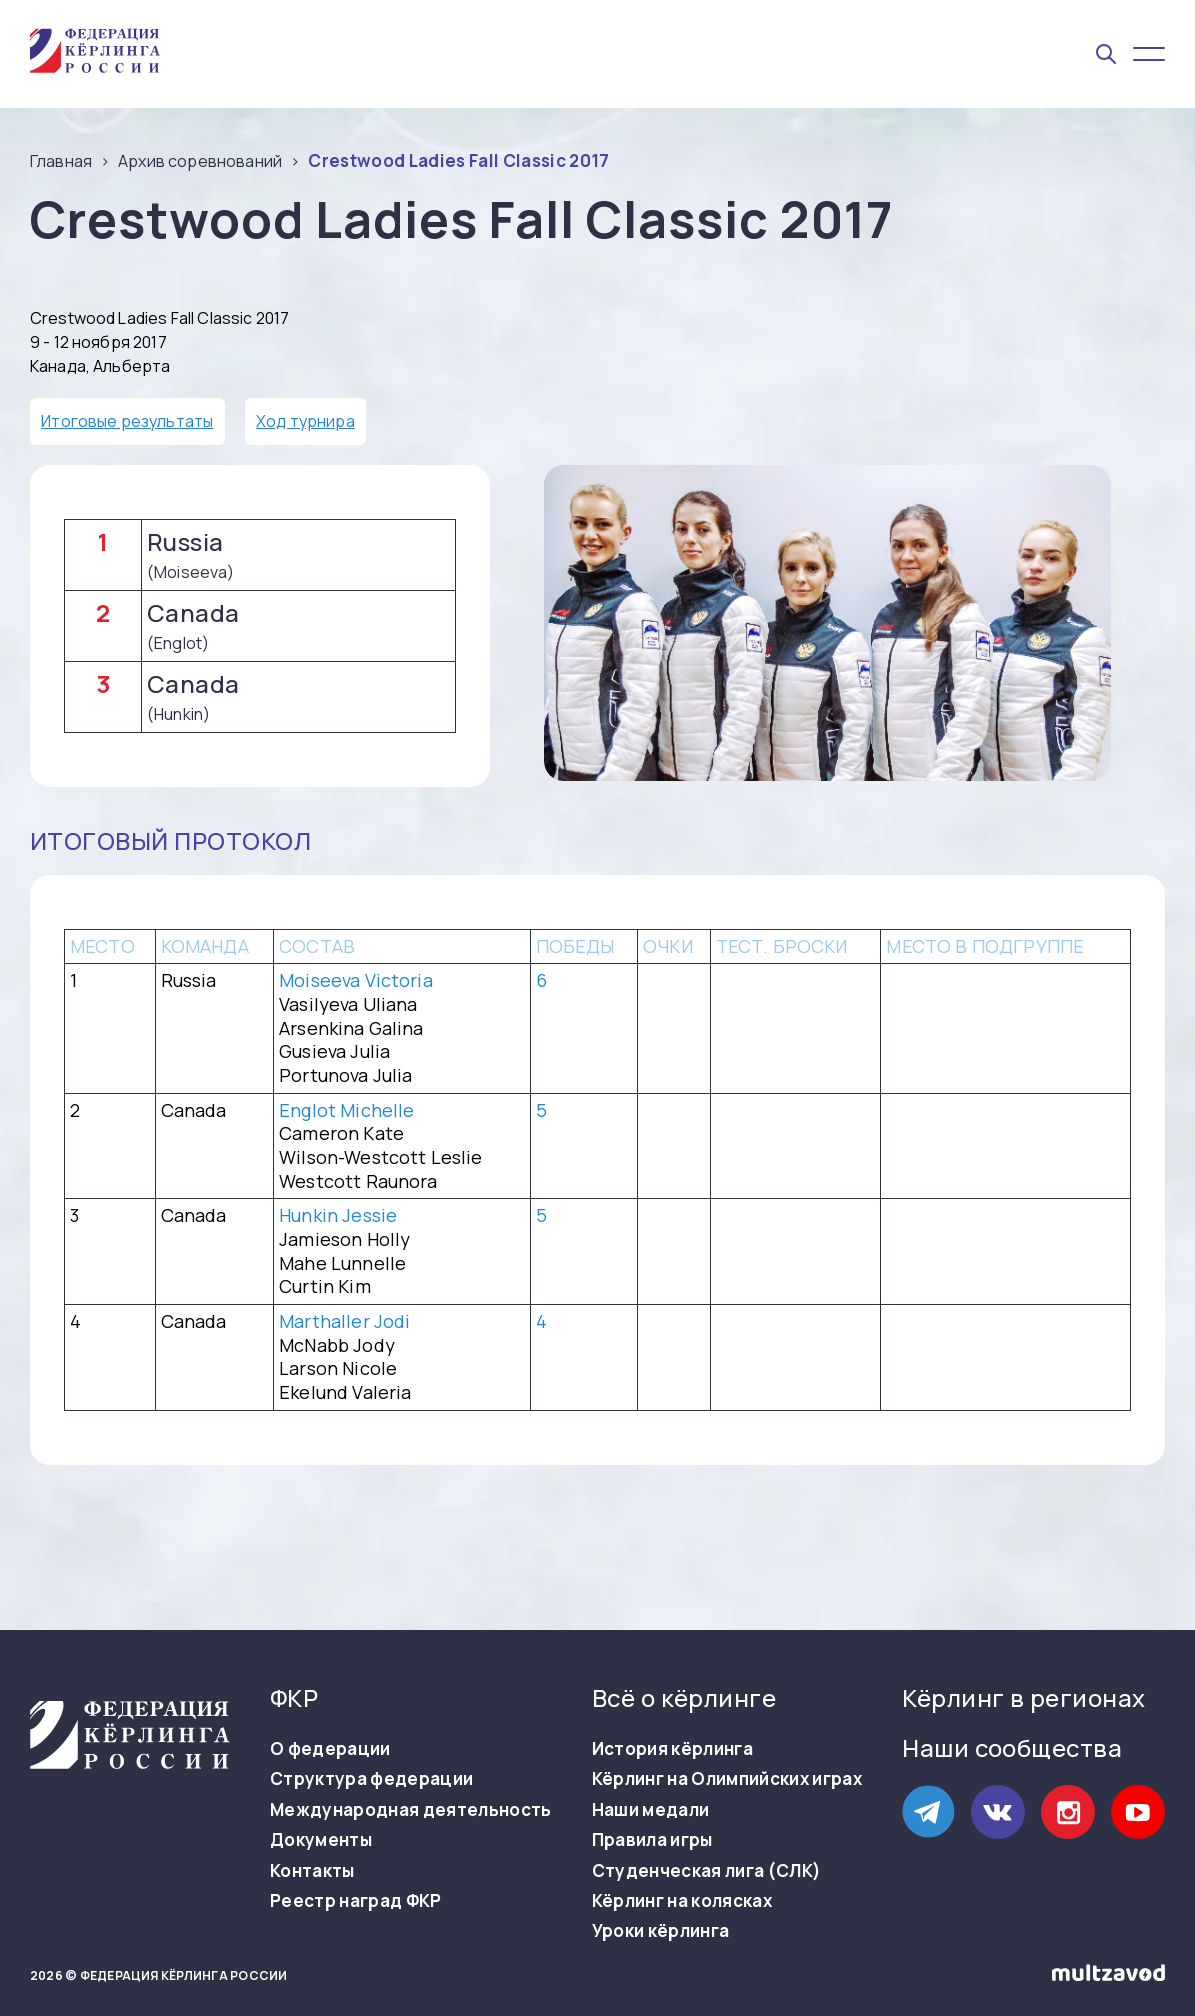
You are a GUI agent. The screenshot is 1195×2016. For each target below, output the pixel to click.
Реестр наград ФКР (356, 1901)
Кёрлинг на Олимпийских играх (727, 1779)
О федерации (330, 1749)
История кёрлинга (672, 1749)
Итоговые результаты (127, 421)
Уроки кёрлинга (661, 1931)
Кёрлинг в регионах (1024, 1697)
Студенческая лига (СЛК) (707, 1871)
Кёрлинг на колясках (682, 1901)
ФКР (294, 1697)
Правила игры (652, 1840)
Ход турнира (305, 421)
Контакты (312, 1871)
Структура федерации (371, 1779)
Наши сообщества (1012, 1747)
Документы (321, 1840)
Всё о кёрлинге (684, 1697)
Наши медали (651, 1810)
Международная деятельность (411, 1810)
